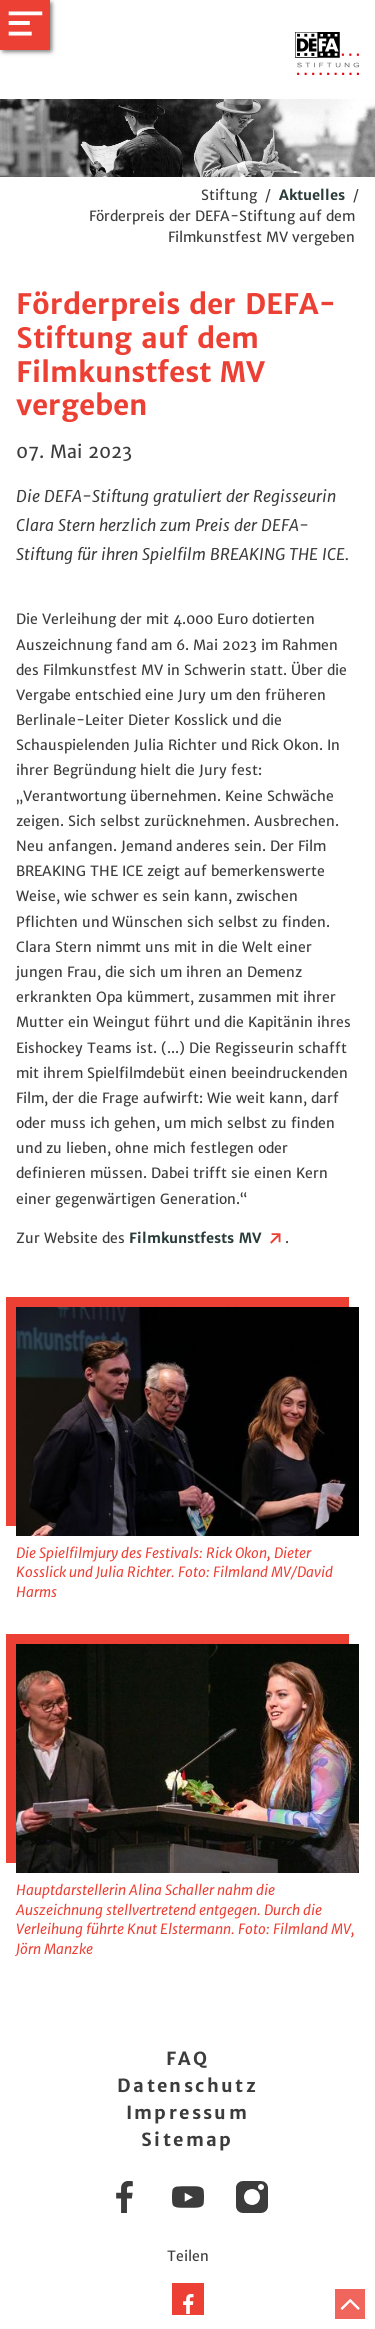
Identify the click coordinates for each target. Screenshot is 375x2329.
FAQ (187, 2058)
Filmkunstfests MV (207, 1238)
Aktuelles (312, 195)
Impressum (188, 2112)
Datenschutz (187, 2085)
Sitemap (187, 2139)
